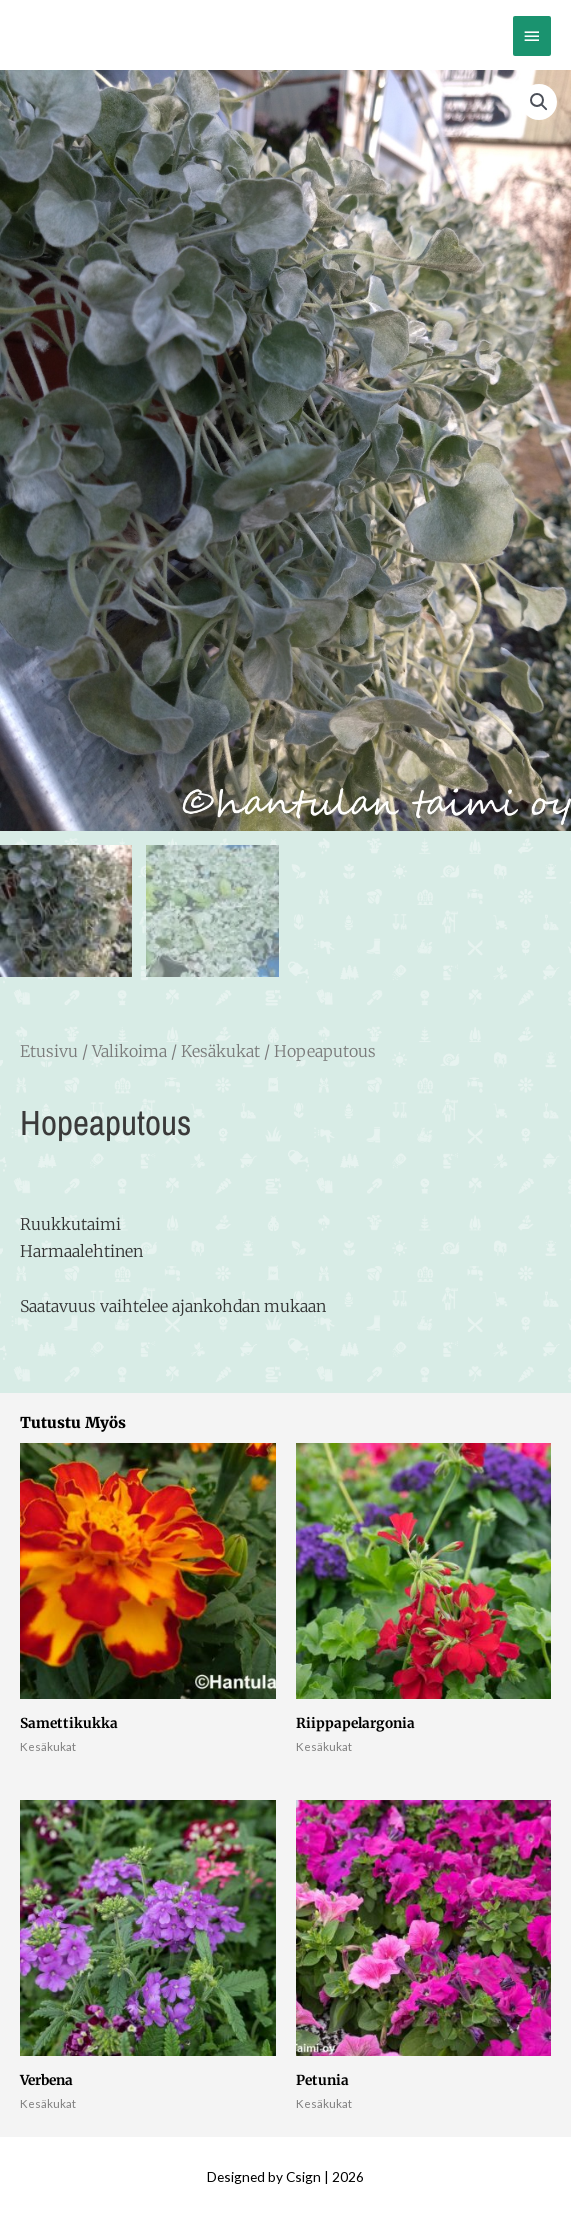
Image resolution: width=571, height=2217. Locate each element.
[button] (539, 102)
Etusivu (49, 1051)
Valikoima (129, 1051)
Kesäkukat (220, 1051)
